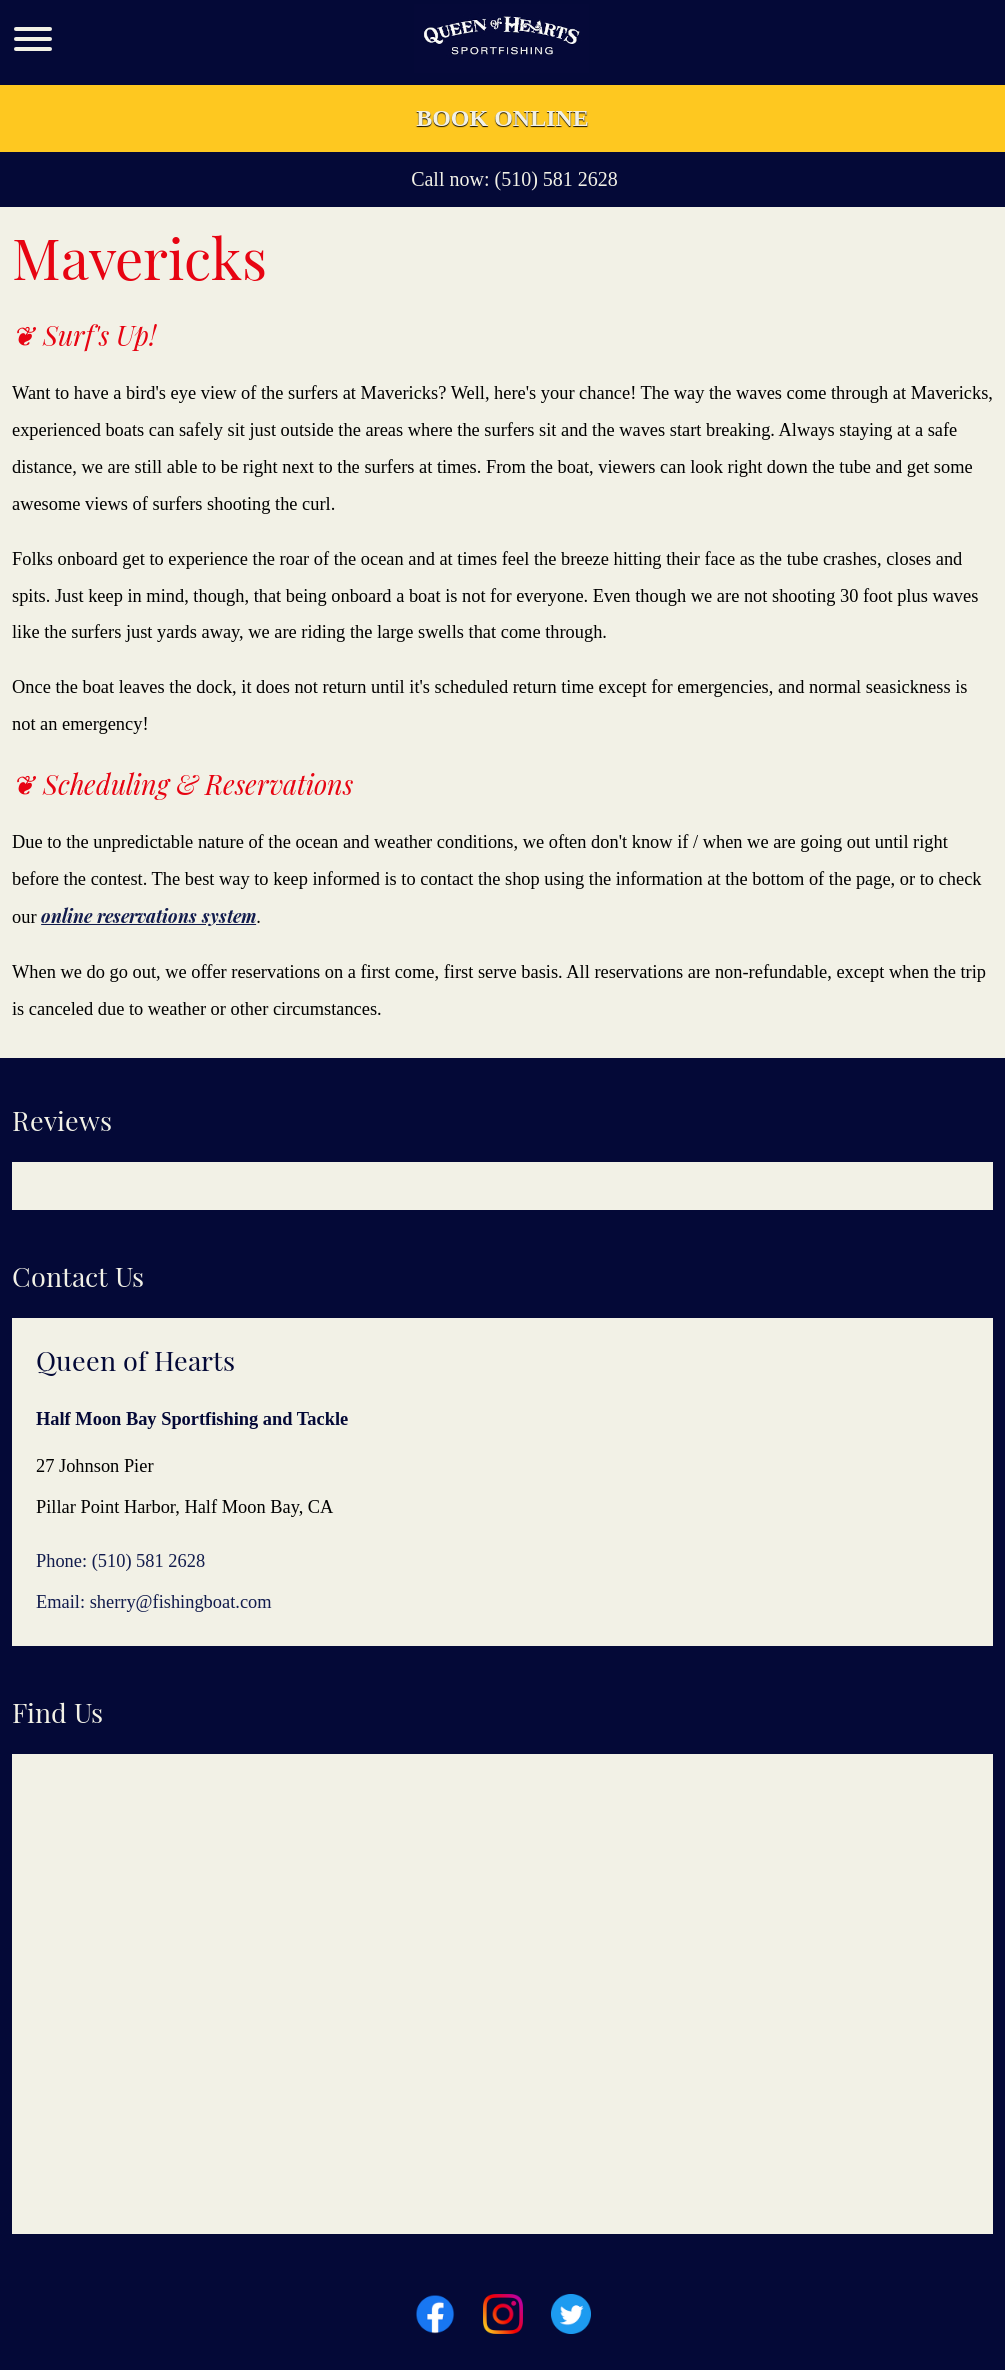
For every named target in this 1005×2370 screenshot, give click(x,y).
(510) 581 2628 (556, 179)
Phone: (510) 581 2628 (120, 1561)
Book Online (502, 118)
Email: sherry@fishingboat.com (154, 1602)
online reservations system (148, 915)
